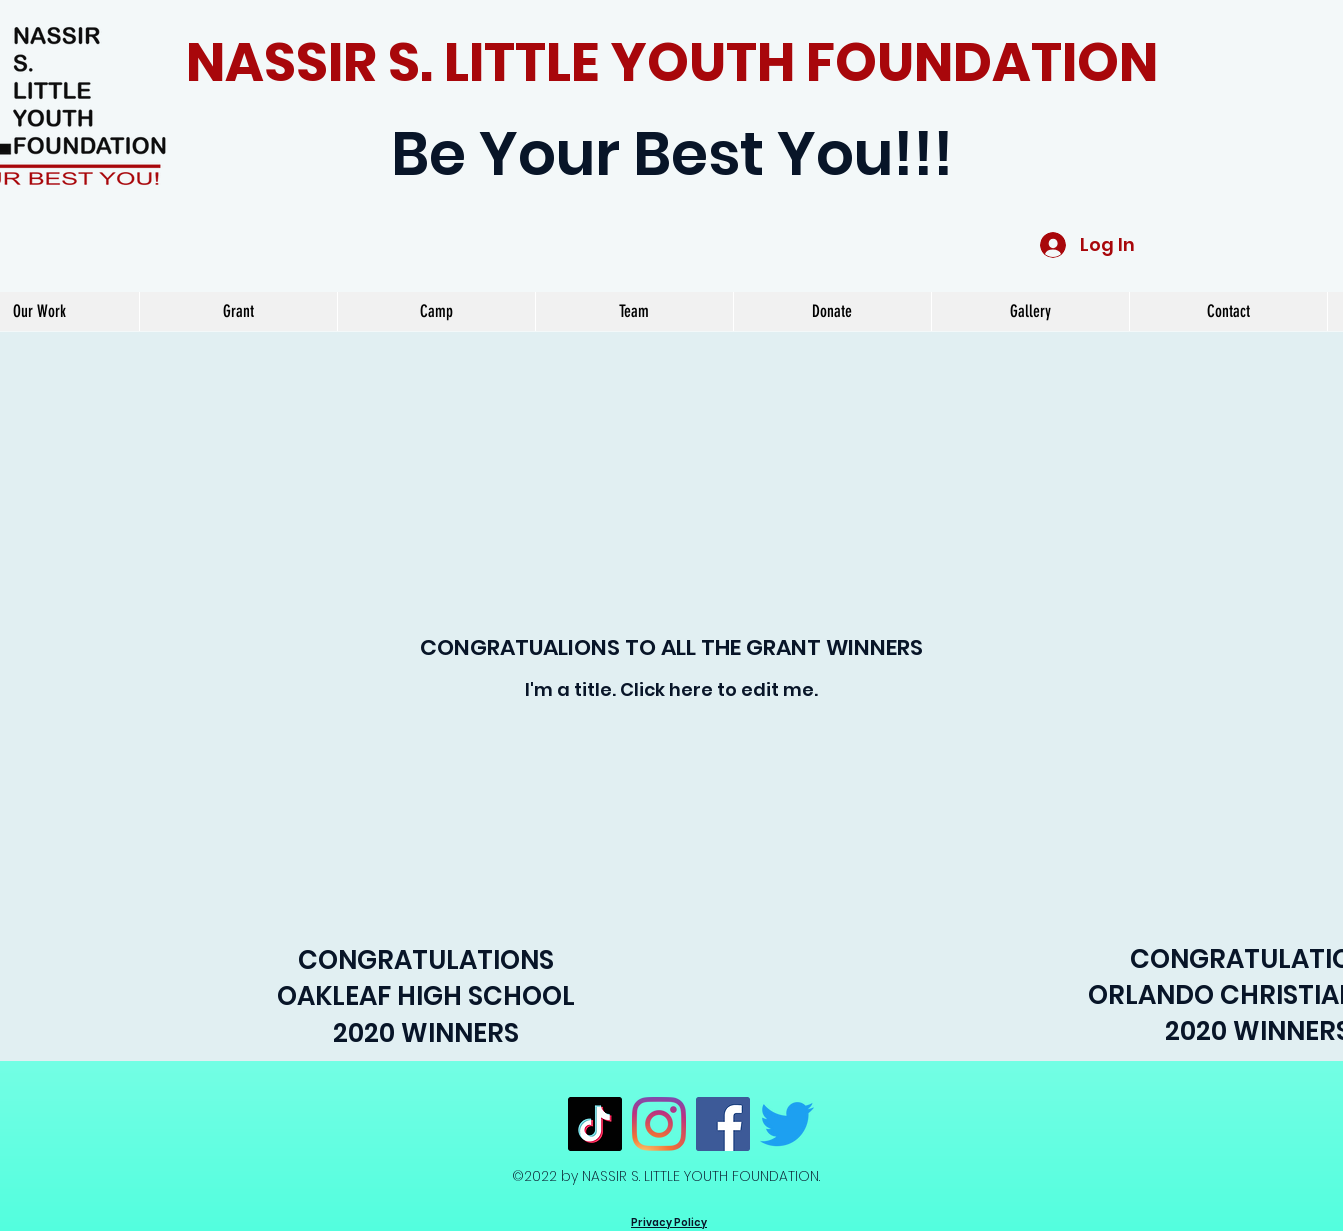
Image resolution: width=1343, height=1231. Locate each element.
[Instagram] (659, 1124)
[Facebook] (723, 1124)
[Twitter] (787, 1124)
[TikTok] (595, 1124)
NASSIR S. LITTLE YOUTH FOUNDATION (672, 62)
